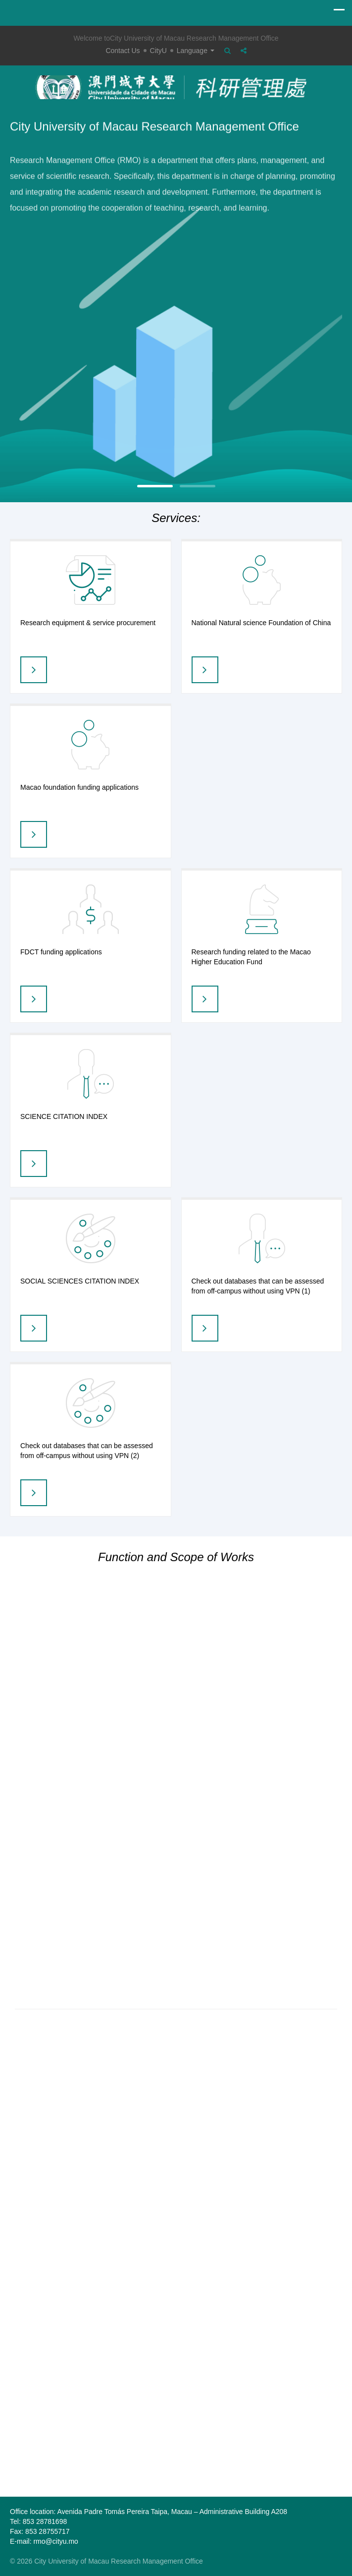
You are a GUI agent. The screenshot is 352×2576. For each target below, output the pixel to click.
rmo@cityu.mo (55, 2541)
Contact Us (122, 51)
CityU (158, 51)
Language (195, 51)
